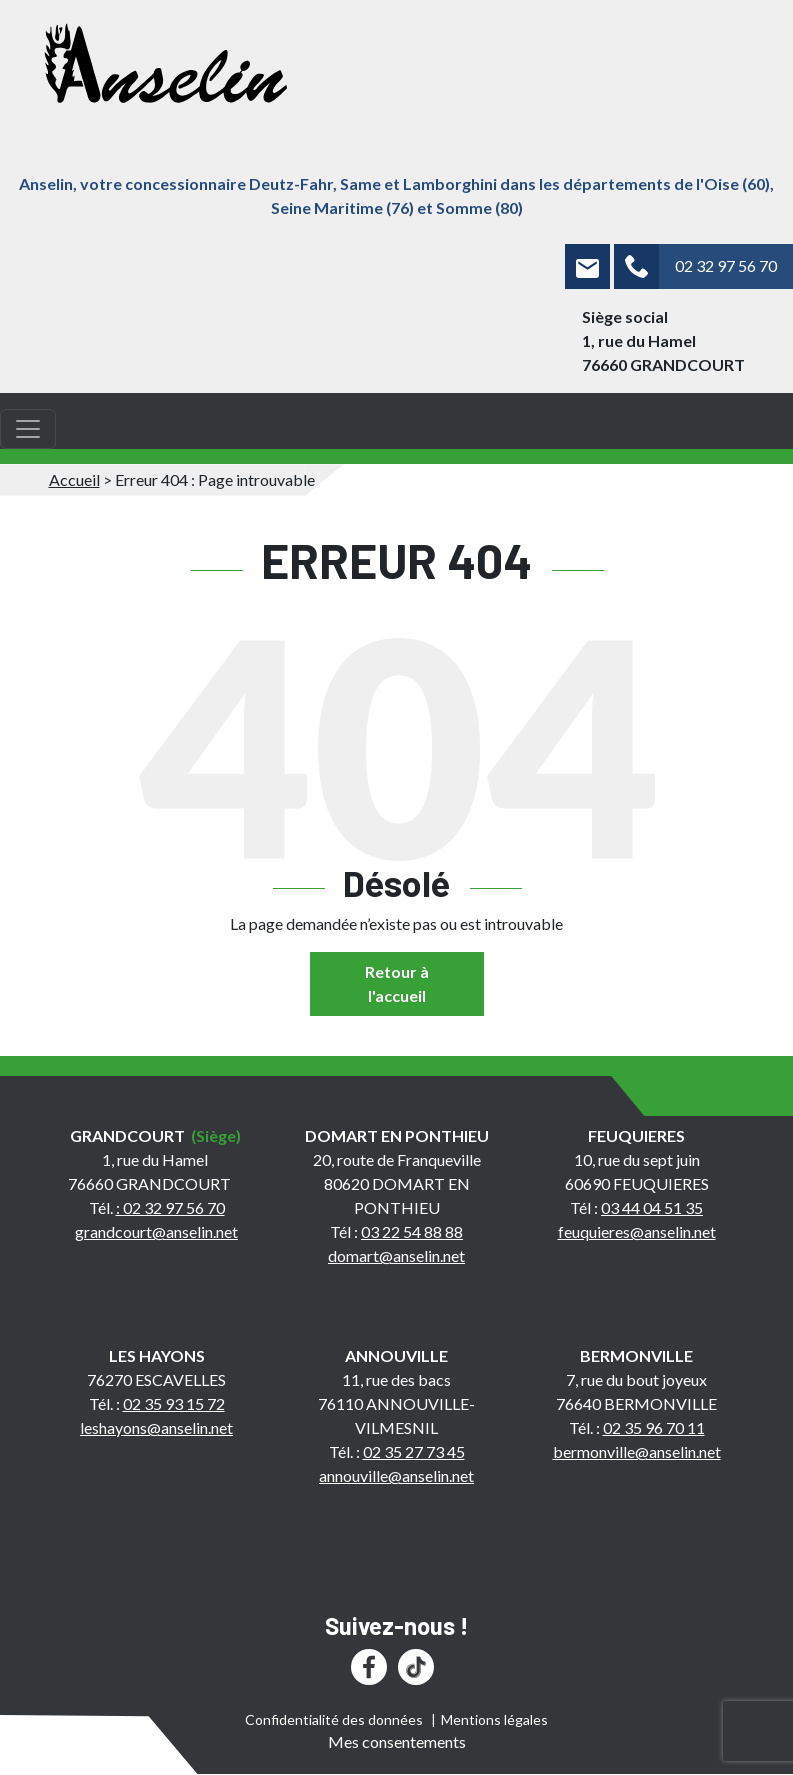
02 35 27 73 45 (414, 1451)
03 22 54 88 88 (412, 1231)
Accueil (74, 479)
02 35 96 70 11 (654, 1427)
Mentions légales (494, 1719)
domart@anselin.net (396, 1255)
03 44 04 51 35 (652, 1207)
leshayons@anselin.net (156, 1427)
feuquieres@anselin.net (637, 1231)
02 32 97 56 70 (726, 265)
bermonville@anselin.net (637, 1451)
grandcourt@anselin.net (156, 1231)
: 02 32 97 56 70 (170, 1207)
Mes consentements (397, 1741)
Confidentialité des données (334, 1719)
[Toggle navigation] (28, 429)
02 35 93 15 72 (174, 1403)
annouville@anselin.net (396, 1475)
